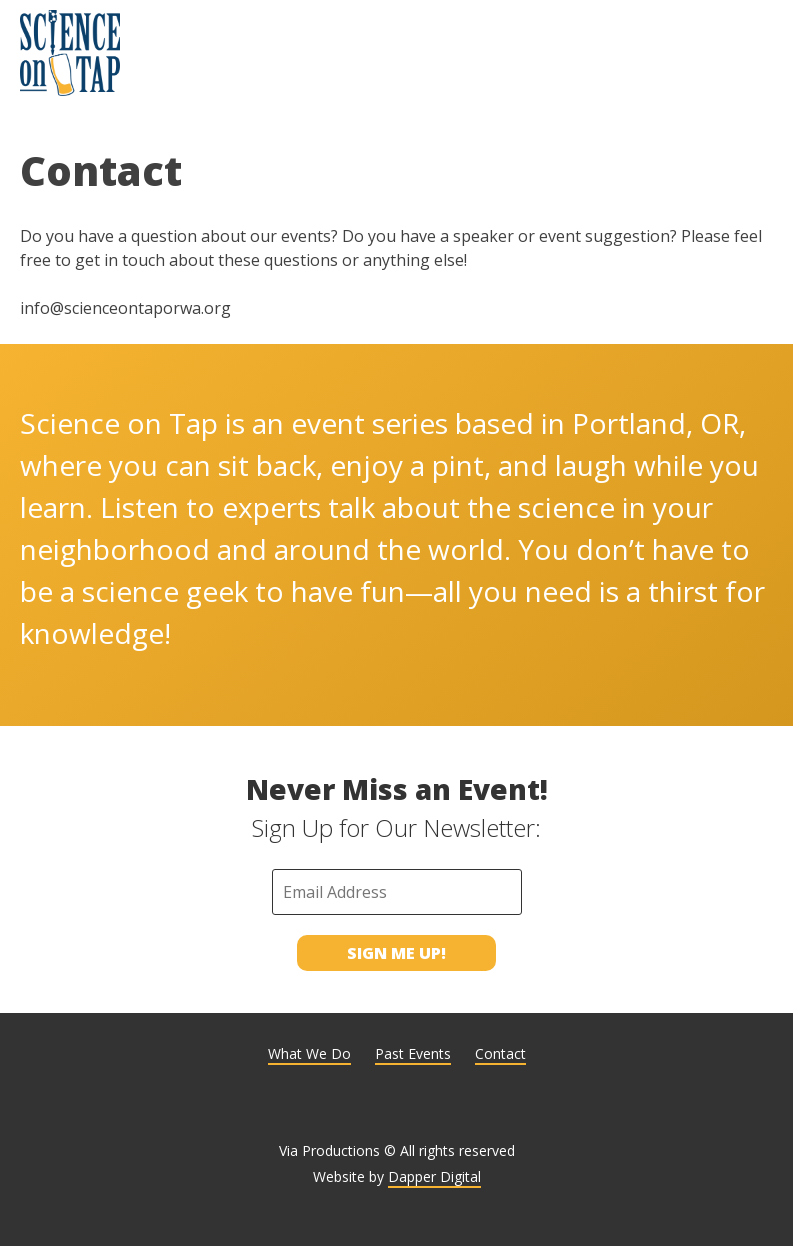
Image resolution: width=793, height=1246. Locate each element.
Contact (500, 1053)
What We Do (309, 1053)
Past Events (413, 1053)
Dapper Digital (434, 1176)
